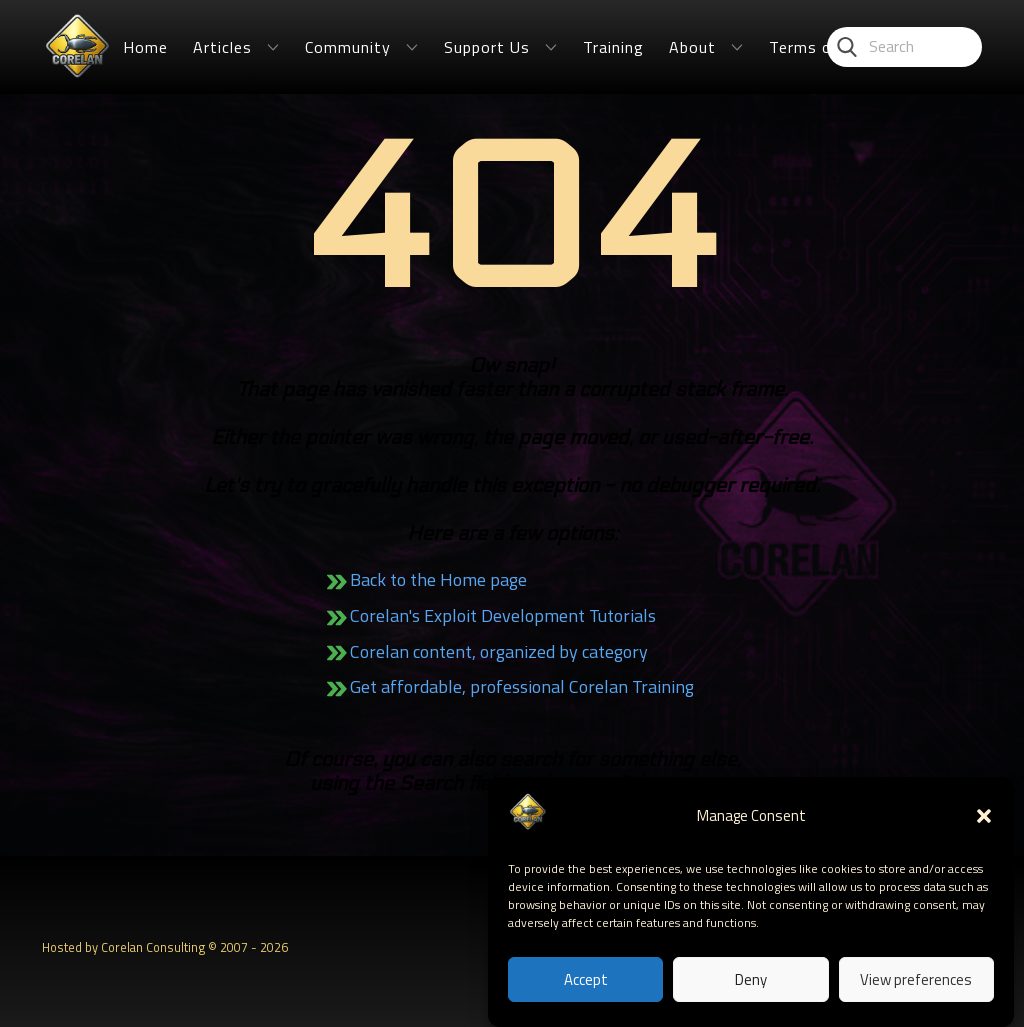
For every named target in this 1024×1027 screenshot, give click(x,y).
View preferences (916, 981)
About (692, 47)
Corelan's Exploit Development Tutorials (503, 615)
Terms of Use (821, 47)
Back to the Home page (438, 579)
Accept (586, 981)
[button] (984, 818)
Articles (222, 47)
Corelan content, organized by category (499, 651)
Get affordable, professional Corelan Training (522, 686)
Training (613, 47)
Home (145, 47)
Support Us (487, 47)
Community (348, 47)
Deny (751, 981)
